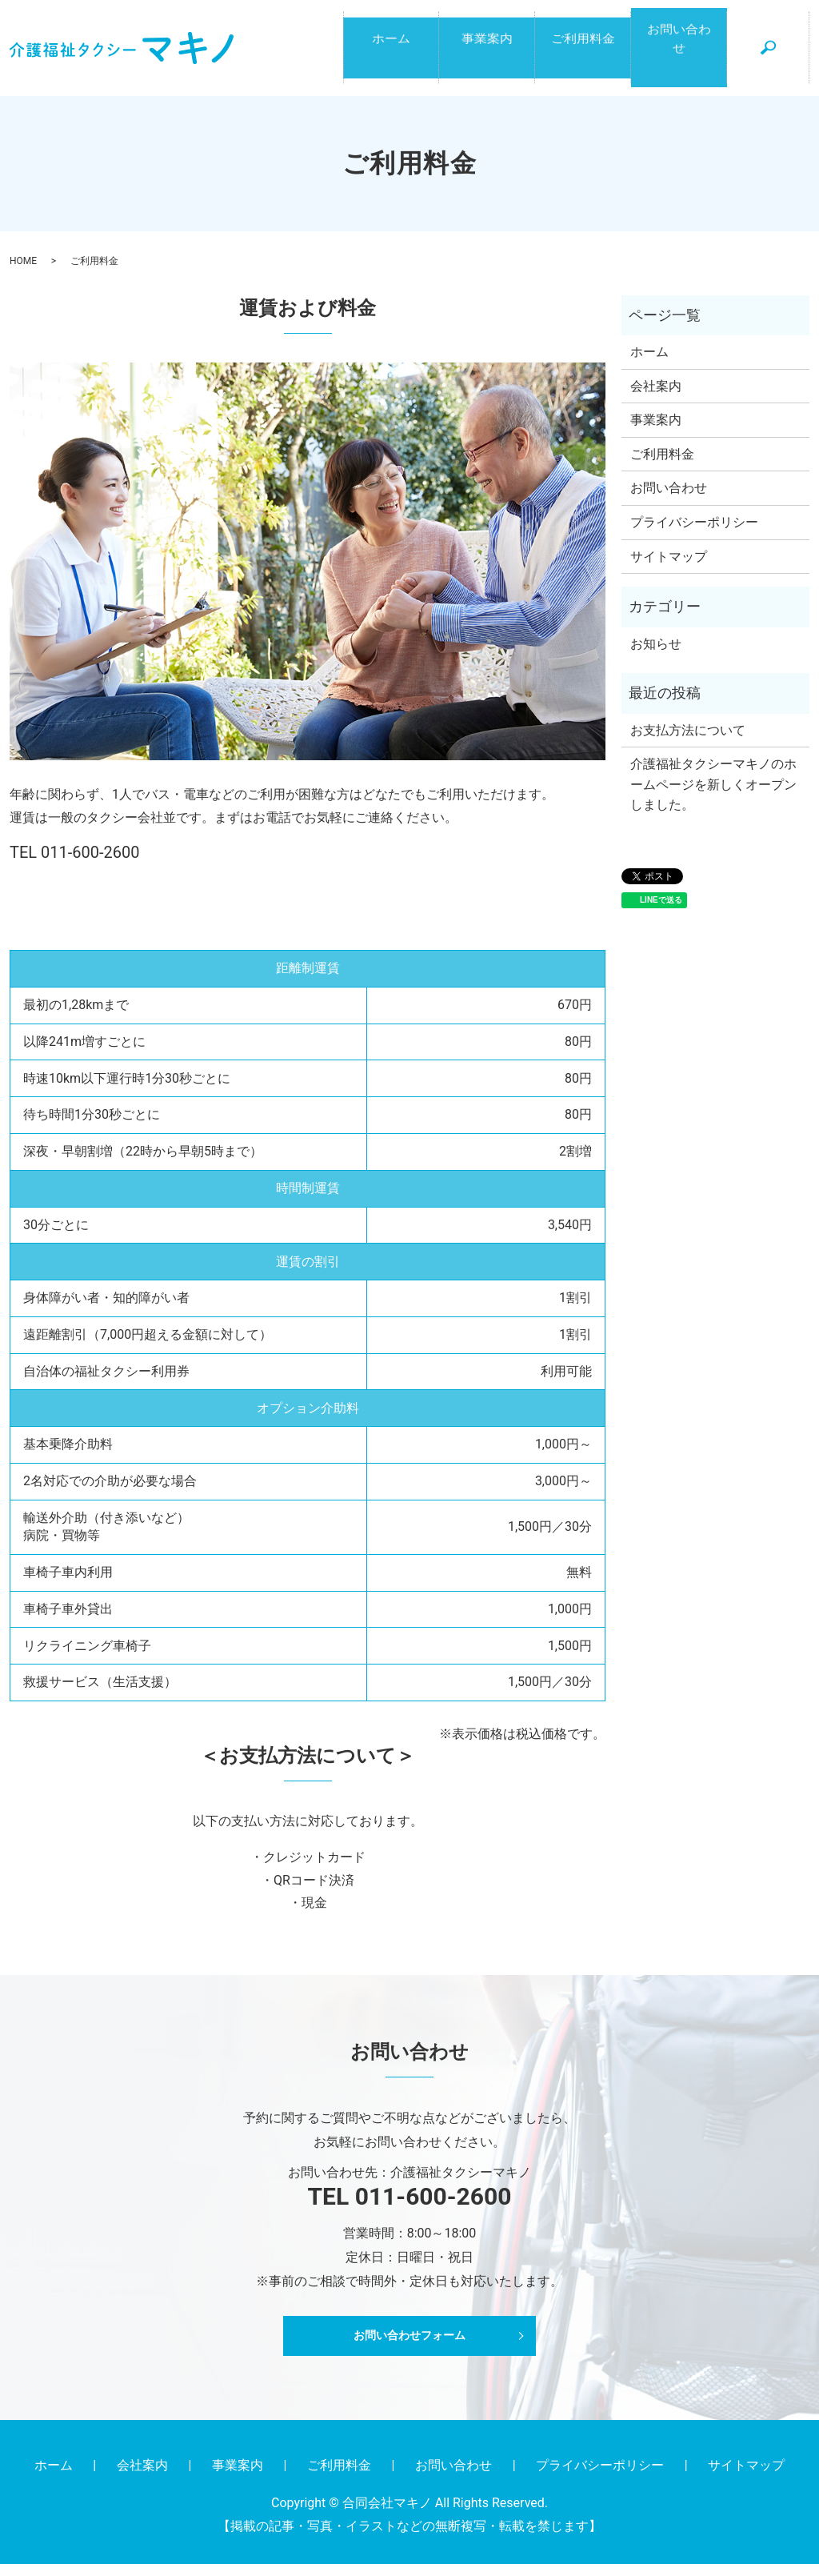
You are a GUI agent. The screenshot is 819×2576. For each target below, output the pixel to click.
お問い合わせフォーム (409, 2348)
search (777, 62)
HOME (23, 273)
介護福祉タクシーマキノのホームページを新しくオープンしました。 (713, 797)
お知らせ (655, 655)
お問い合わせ (679, 55)
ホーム (391, 55)
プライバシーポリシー (694, 535)
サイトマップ (668, 568)
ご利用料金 (583, 55)
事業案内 (487, 55)
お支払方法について (687, 742)
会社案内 (655, 398)
